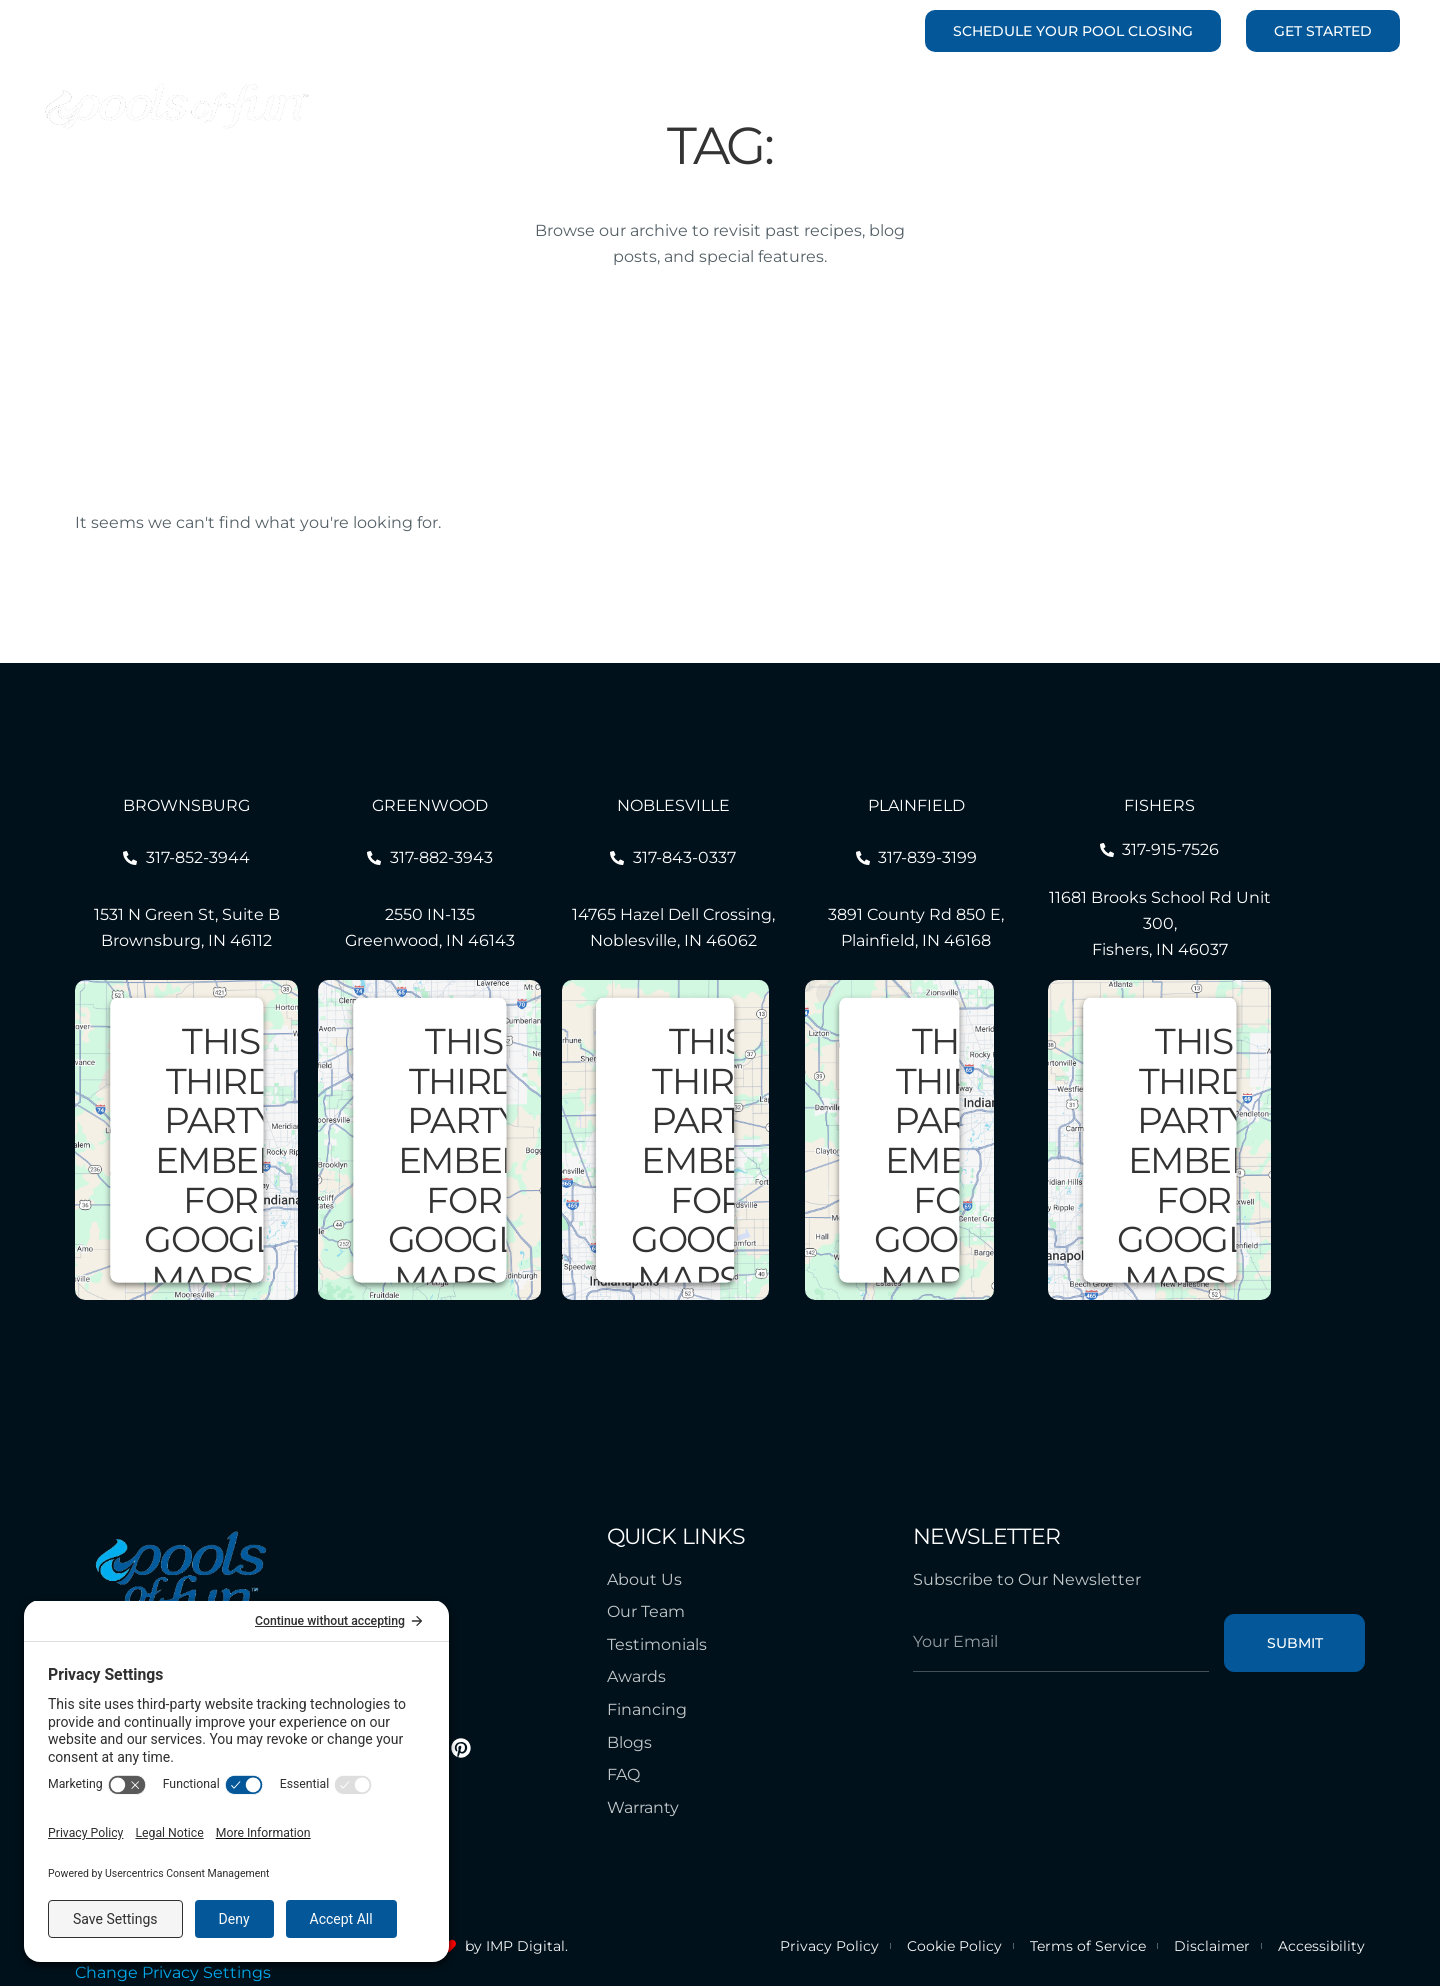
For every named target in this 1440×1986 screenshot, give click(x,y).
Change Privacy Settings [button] (173, 1972)
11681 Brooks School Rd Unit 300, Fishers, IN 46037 (1160, 923)
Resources (1237, 106)
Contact (1349, 106)
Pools (742, 106)
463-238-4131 (853, 31)
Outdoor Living (1002, 106)
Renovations (854, 106)
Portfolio (652, 106)
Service (1129, 106)
